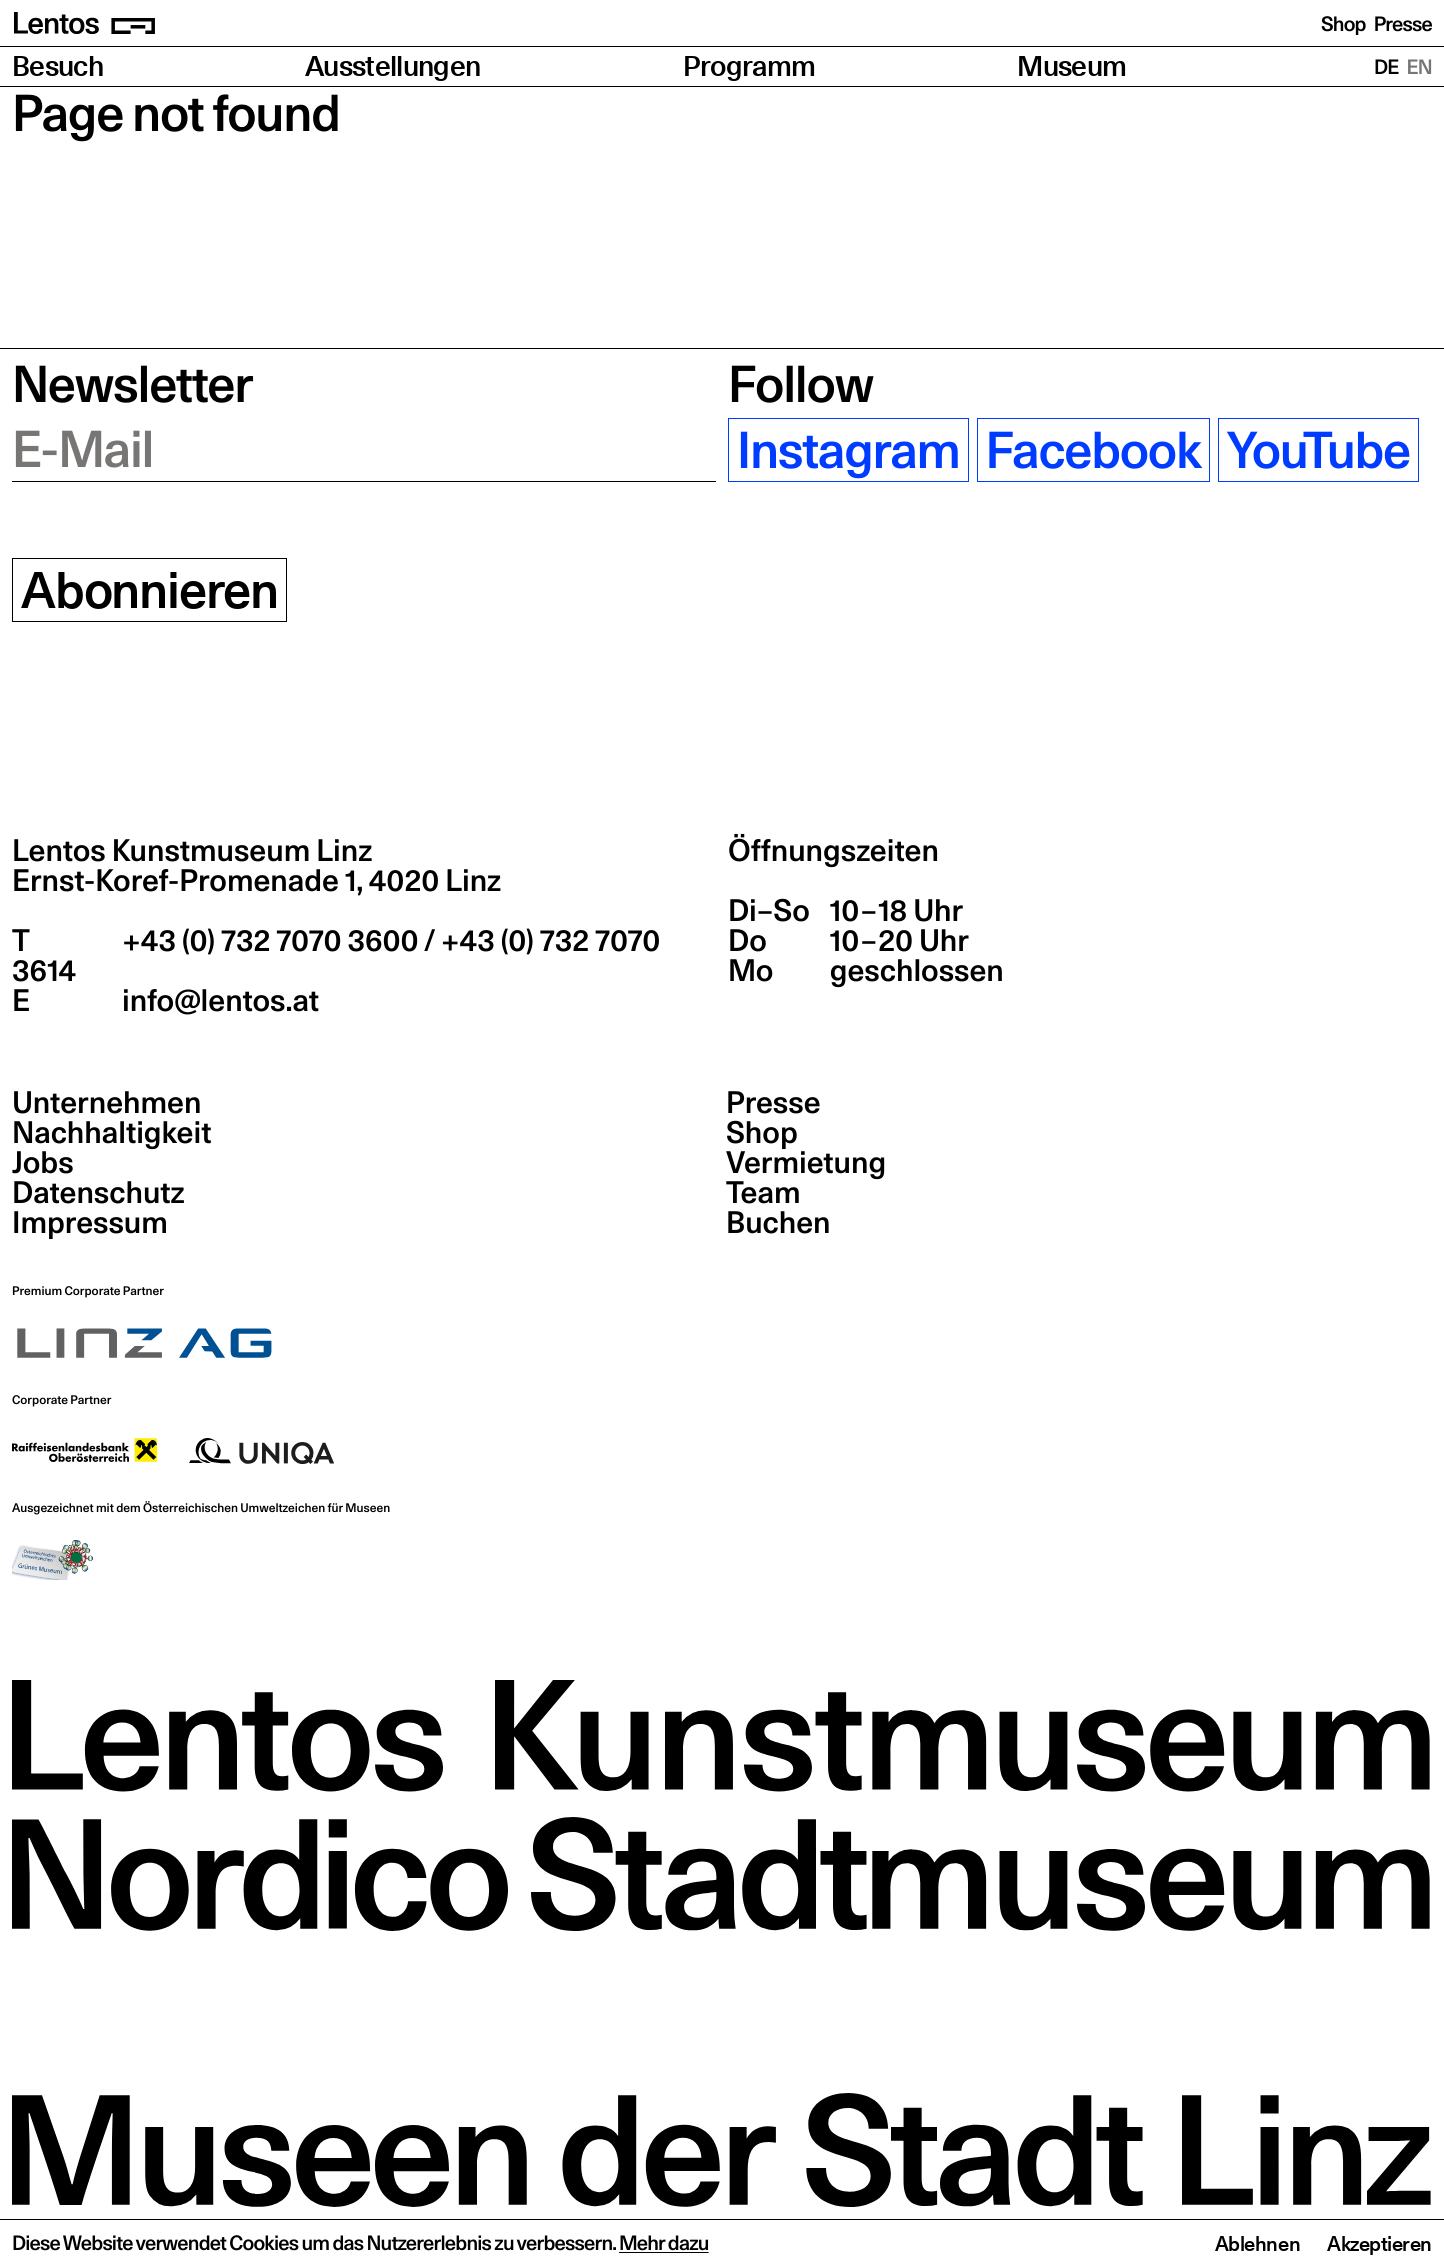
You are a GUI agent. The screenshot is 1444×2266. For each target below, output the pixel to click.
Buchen (778, 1223)
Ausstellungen (392, 66)
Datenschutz (98, 1193)
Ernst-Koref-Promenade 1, (256, 881)
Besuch (57, 66)
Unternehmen (106, 1103)
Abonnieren (149, 590)
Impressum (90, 1223)
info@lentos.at (217, 1001)
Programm (749, 66)
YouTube (1318, 450)
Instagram (848, 450)
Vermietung (806, 1163)
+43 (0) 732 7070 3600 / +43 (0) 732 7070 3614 (336, 956)
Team (763, 1193)
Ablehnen (1257, 2244)
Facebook (1093, 450)
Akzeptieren (1379, 2244)
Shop (1343, 24)
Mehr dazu (664, 2243)
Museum (1071, 66)
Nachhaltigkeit (111, 1133)
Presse (1403, 24)
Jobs (43, 1163)
